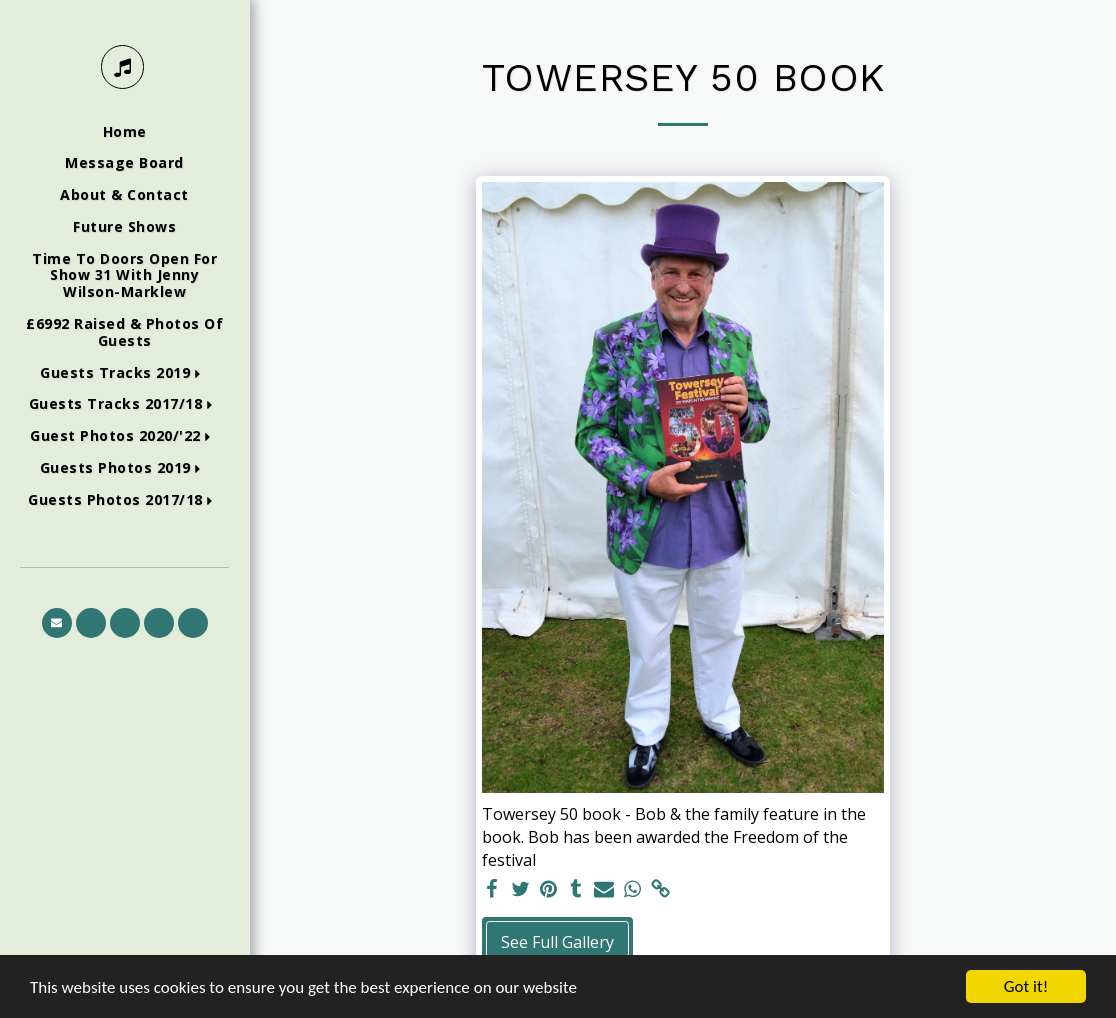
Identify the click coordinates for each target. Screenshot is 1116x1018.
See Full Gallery (557, 942)
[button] (124, 373)
